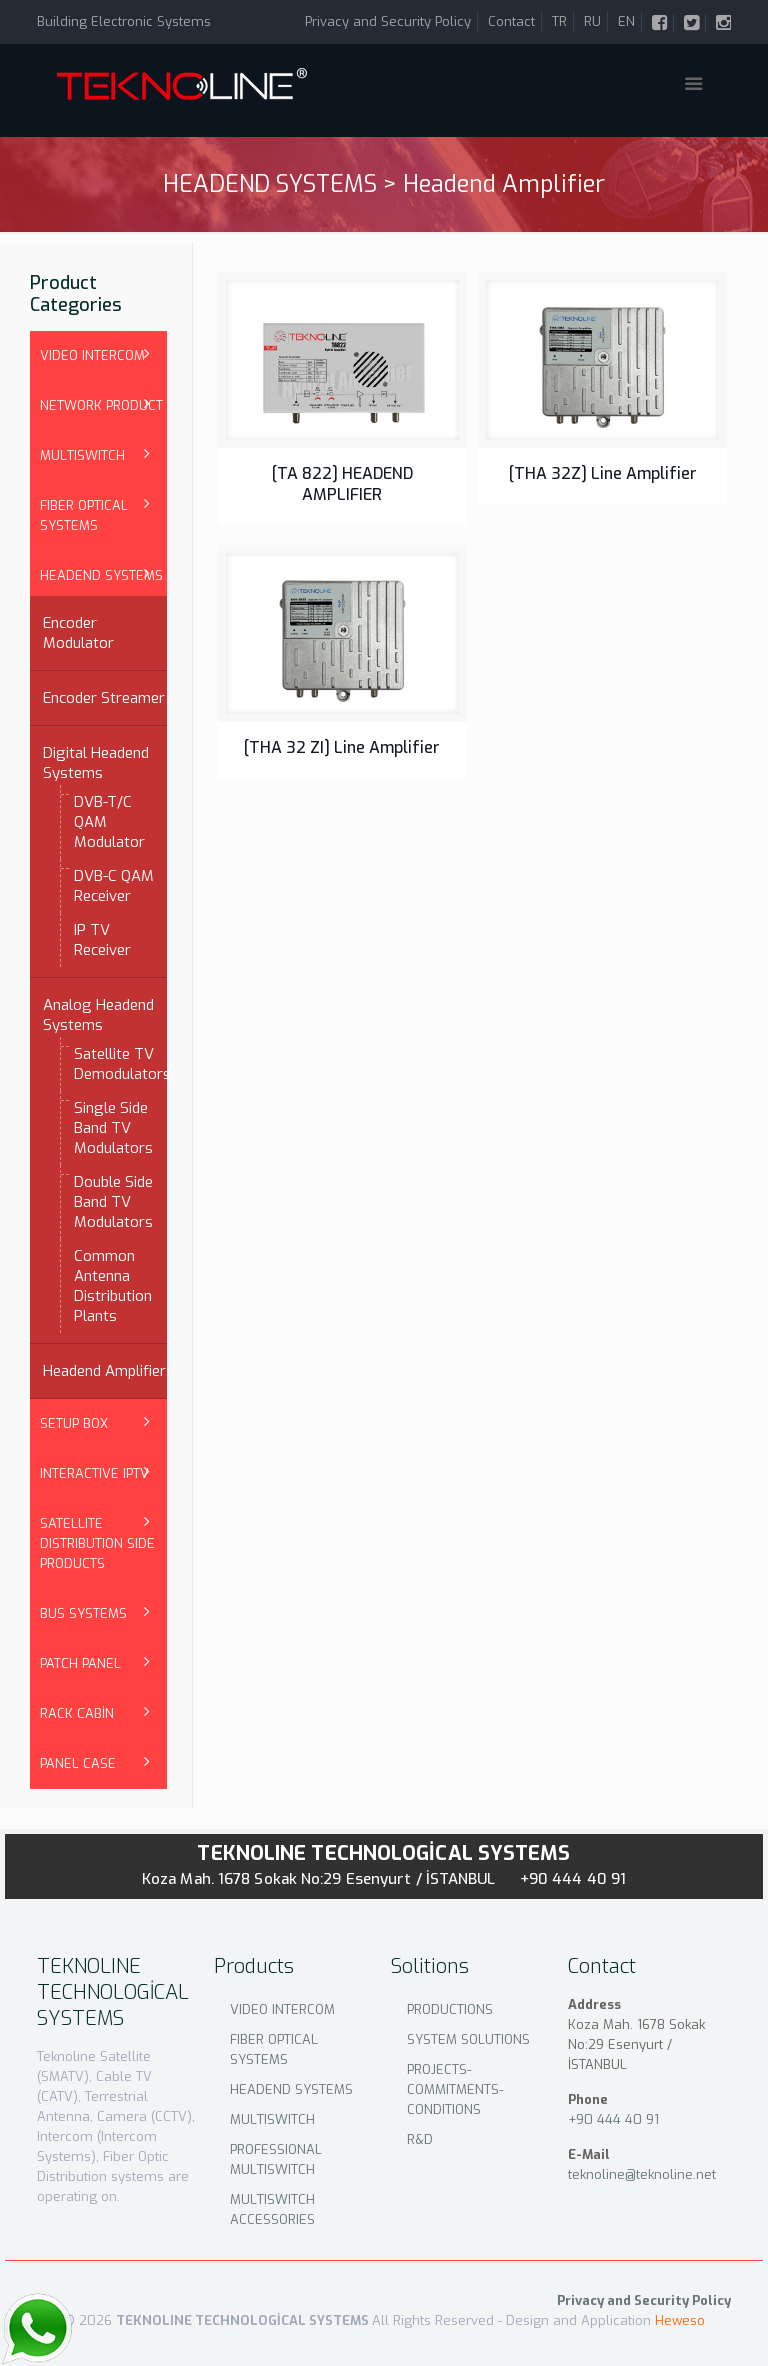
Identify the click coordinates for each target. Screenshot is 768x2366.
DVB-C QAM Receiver (114, 886)
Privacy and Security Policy (388, 21)
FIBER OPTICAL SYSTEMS (84, 515)
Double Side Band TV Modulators (113, 1202)
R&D (420, 2139)
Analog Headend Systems (98, 1015)
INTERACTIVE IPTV (94, 1473)
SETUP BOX (74, 1423)
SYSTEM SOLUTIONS (468, 2039)
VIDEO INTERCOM (92, 355)
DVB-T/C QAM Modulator (109, 822)
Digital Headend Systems (96, 763)
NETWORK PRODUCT (101, 405)
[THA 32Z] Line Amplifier (603, 473)
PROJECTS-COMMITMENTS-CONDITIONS (455, 2089)
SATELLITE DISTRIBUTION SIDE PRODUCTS (97, 1543)
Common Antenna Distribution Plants (113, 1286)
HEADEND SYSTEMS (101, 575)
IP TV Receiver (102, 940)
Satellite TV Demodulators (115, 1064)
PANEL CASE (78, 1763)
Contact (511, 21)
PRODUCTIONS (450, 2009)
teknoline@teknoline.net (642, 2174)
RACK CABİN (77, 1713)
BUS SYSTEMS (83, 1613)
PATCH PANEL (80, 1663)
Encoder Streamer (104, 698)
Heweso (680, 2320)
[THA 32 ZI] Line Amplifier (342, 747)
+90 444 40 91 (573, 1879)
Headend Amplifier (104, 1371)
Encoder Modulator (78, 633)
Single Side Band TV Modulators (113, 1128)
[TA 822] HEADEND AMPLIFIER (342, 484)
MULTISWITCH (82, 455)
